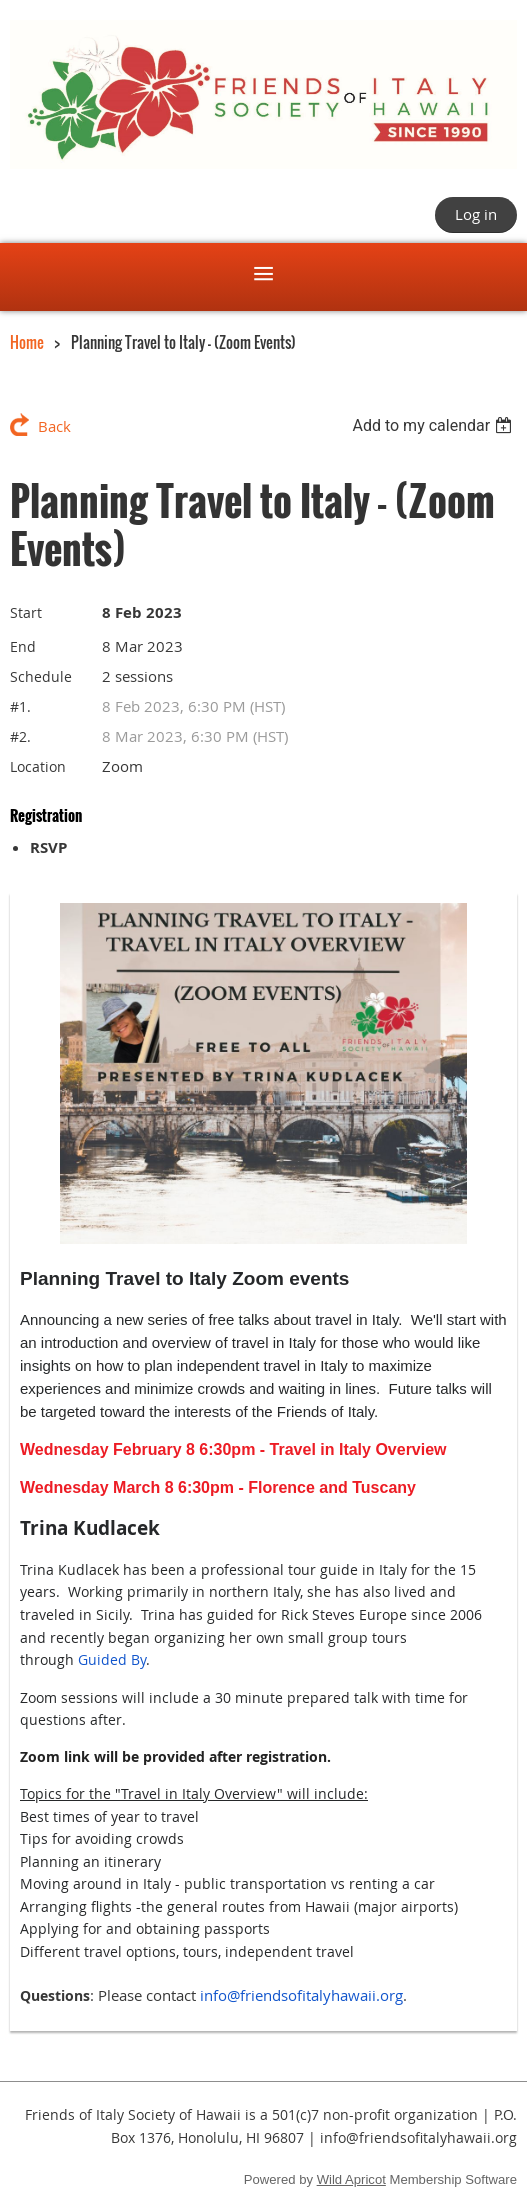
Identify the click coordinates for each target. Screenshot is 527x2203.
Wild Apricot (351, 2179)
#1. (20, 706)
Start (26, 612)
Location (38, 766)
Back (54, 426)
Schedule (41, 676)
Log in (476, 214)
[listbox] (434, 425)
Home (27, 342)
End (23, 646)
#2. (20, 736)
